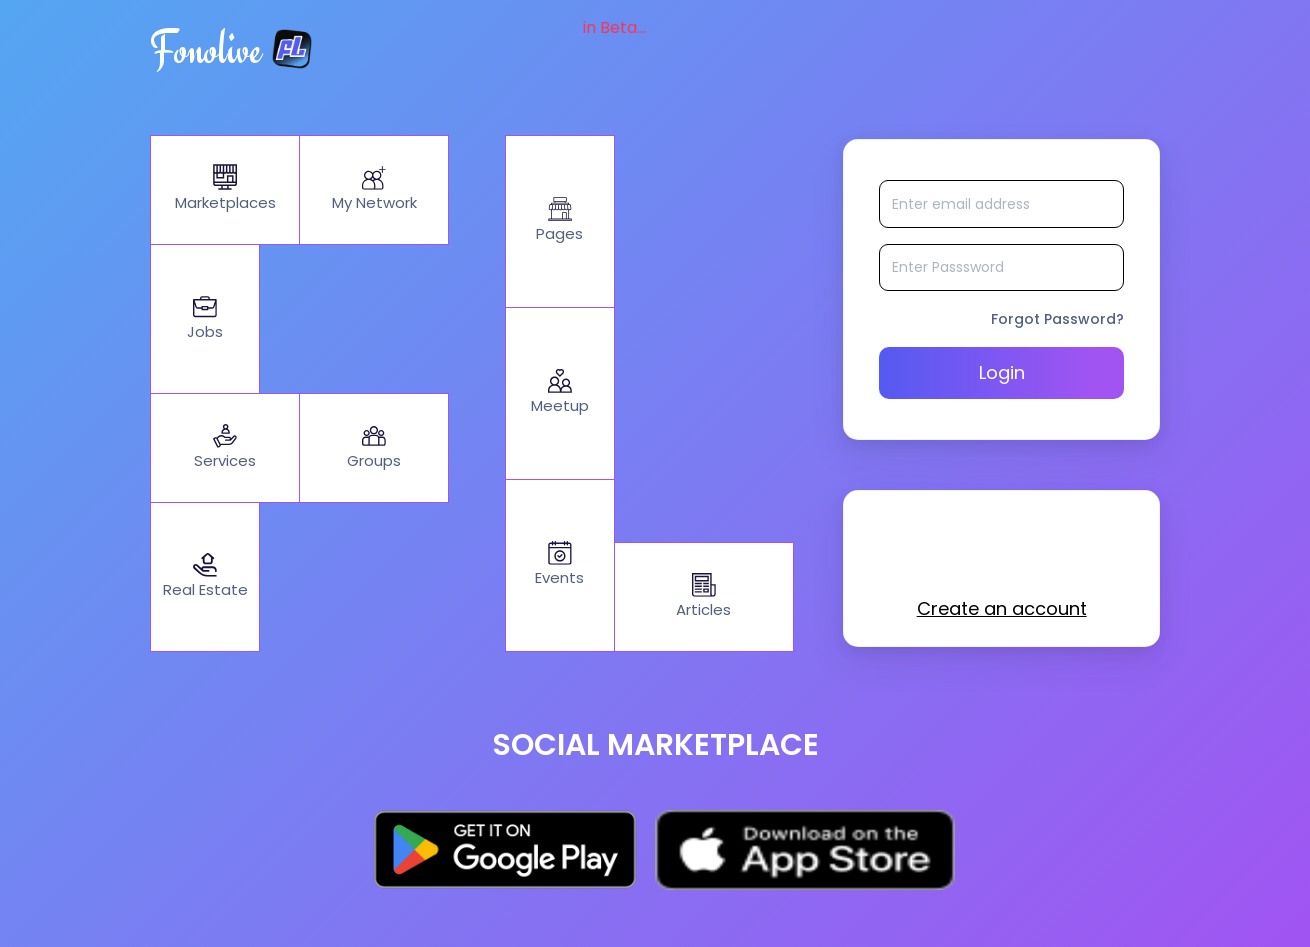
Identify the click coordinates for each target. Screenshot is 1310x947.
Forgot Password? (1057, 324)
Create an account (1002, 613)
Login (1002, 377)
